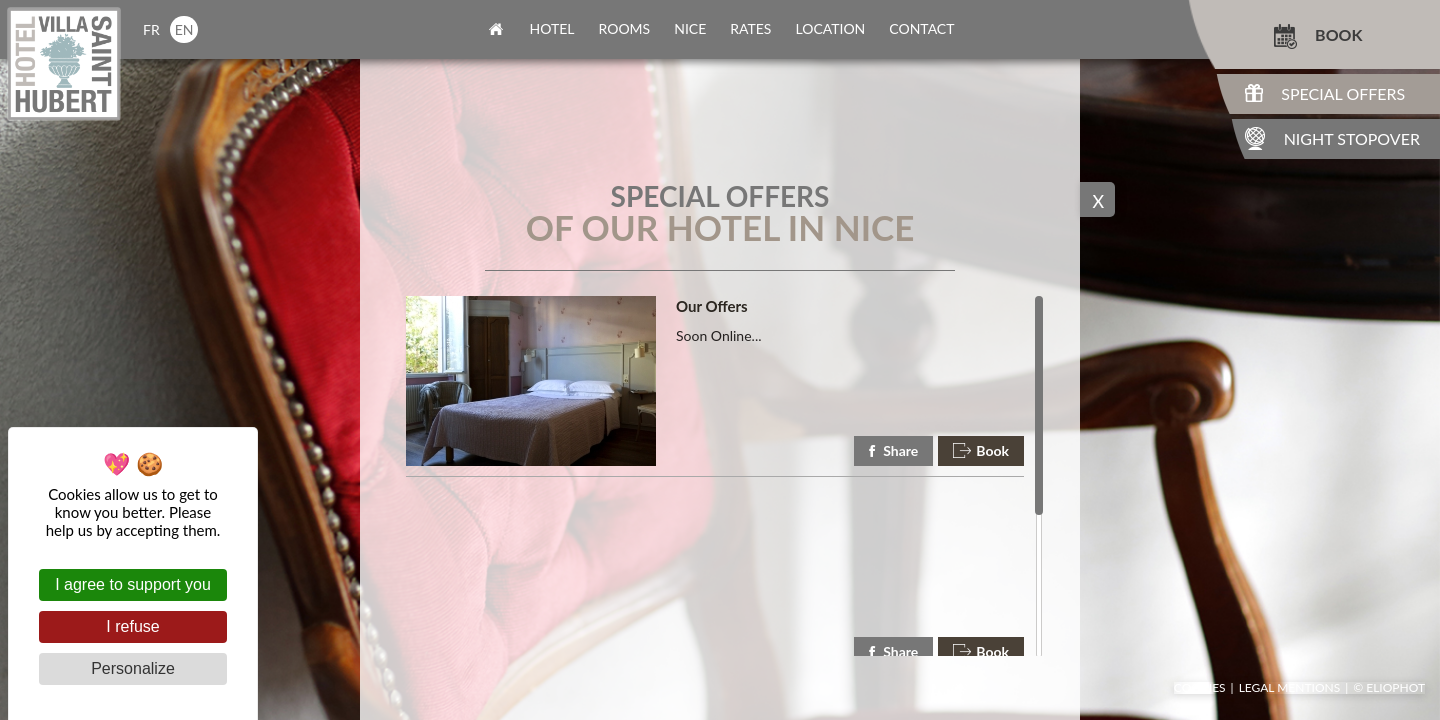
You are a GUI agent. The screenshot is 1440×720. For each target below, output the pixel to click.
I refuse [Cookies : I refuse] (132, 626)
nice (690, 28)
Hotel (552, 28)
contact (921, 28)
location (830, 28)
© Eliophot (1389, 688)
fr (151, 29)
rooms (625, 28)
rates (750, 28)
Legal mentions (1290, 688)
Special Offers (1343, 93)
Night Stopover (1352, 138)
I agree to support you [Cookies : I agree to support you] (133, 584)
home (496, 29)
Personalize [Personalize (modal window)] (133, 668)
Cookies (1200, 688)
